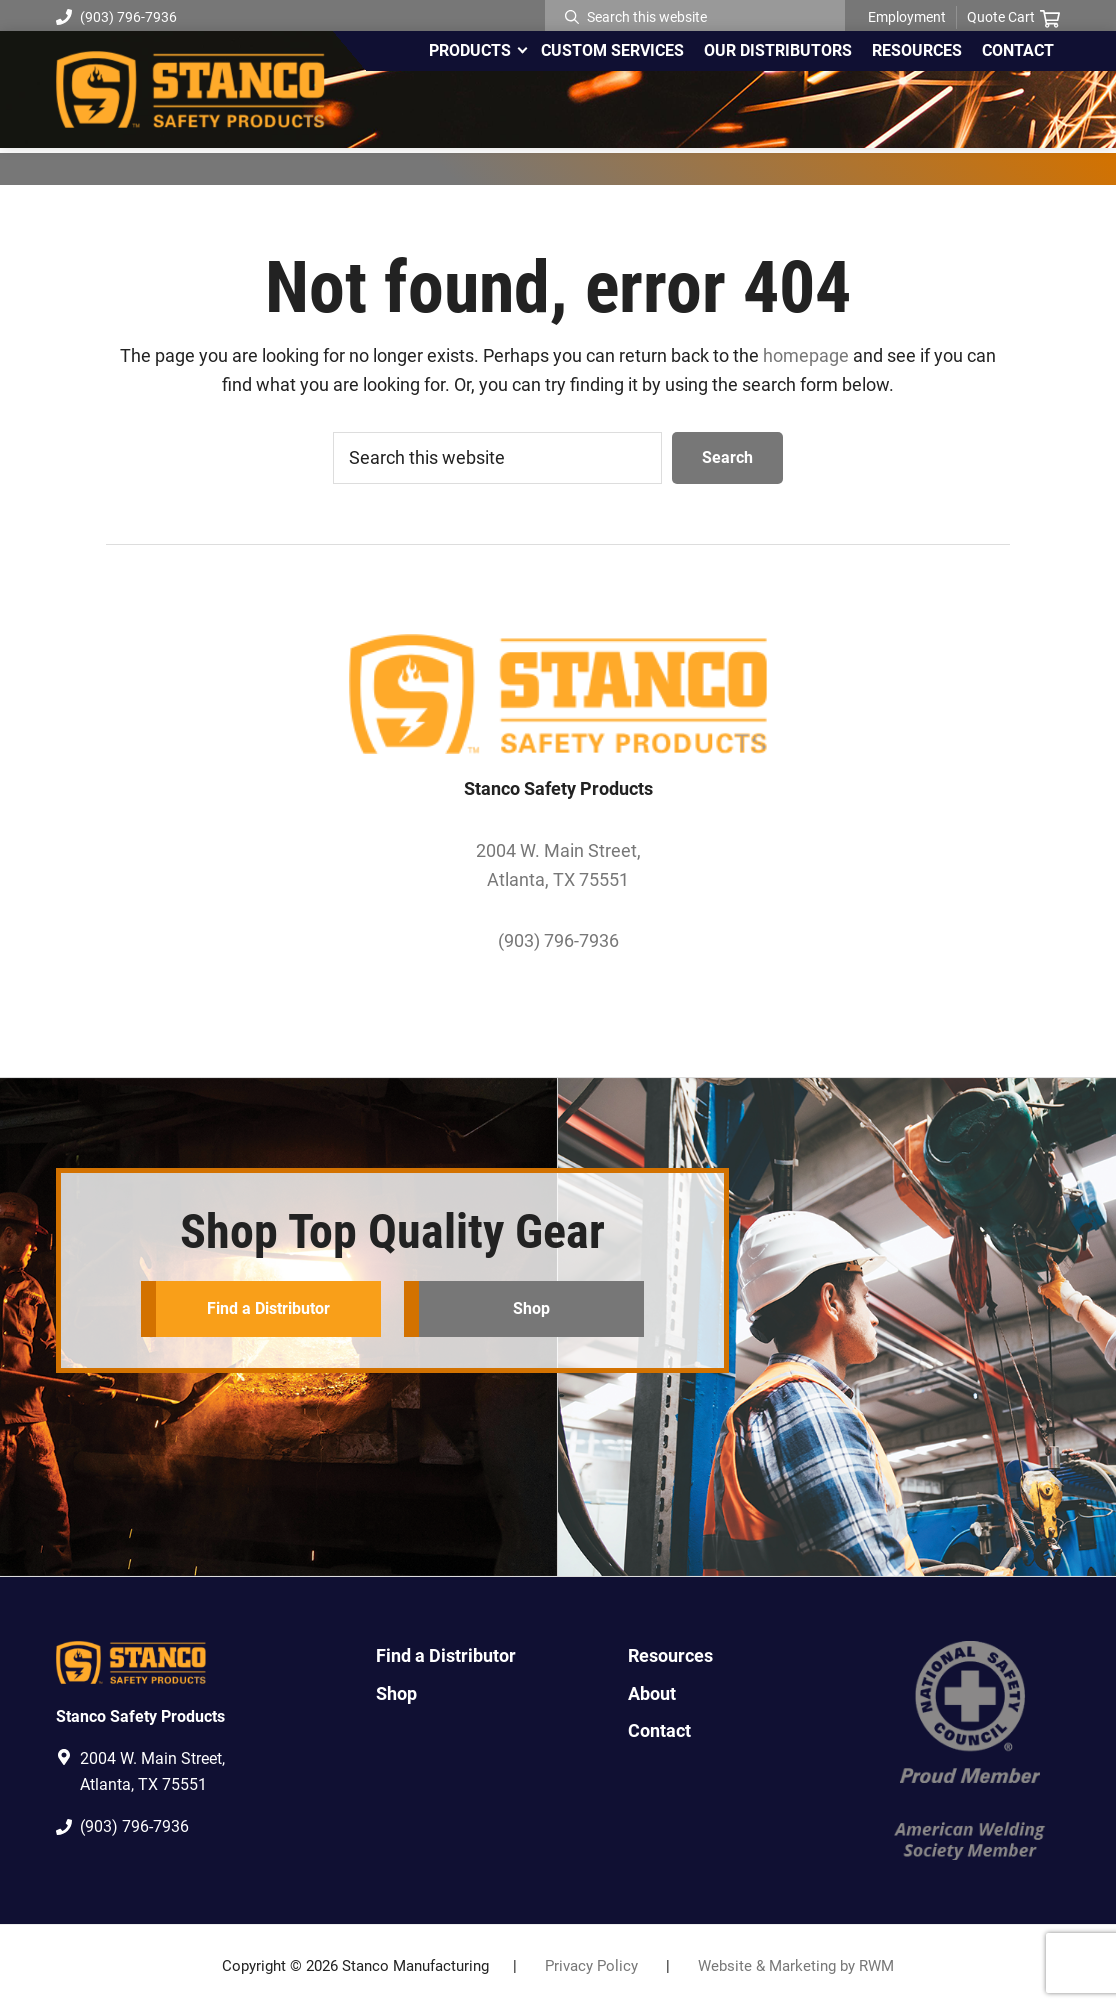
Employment (907, 17)
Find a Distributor (267, 1308)
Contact (659, 1730)
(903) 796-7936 (116, 17)
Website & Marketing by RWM (796, 1966)
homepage (806, 355)
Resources (670, 1655)
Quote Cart (1013, 18)
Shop (531, 1308)
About (652, 1693)
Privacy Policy (591, 1966)
